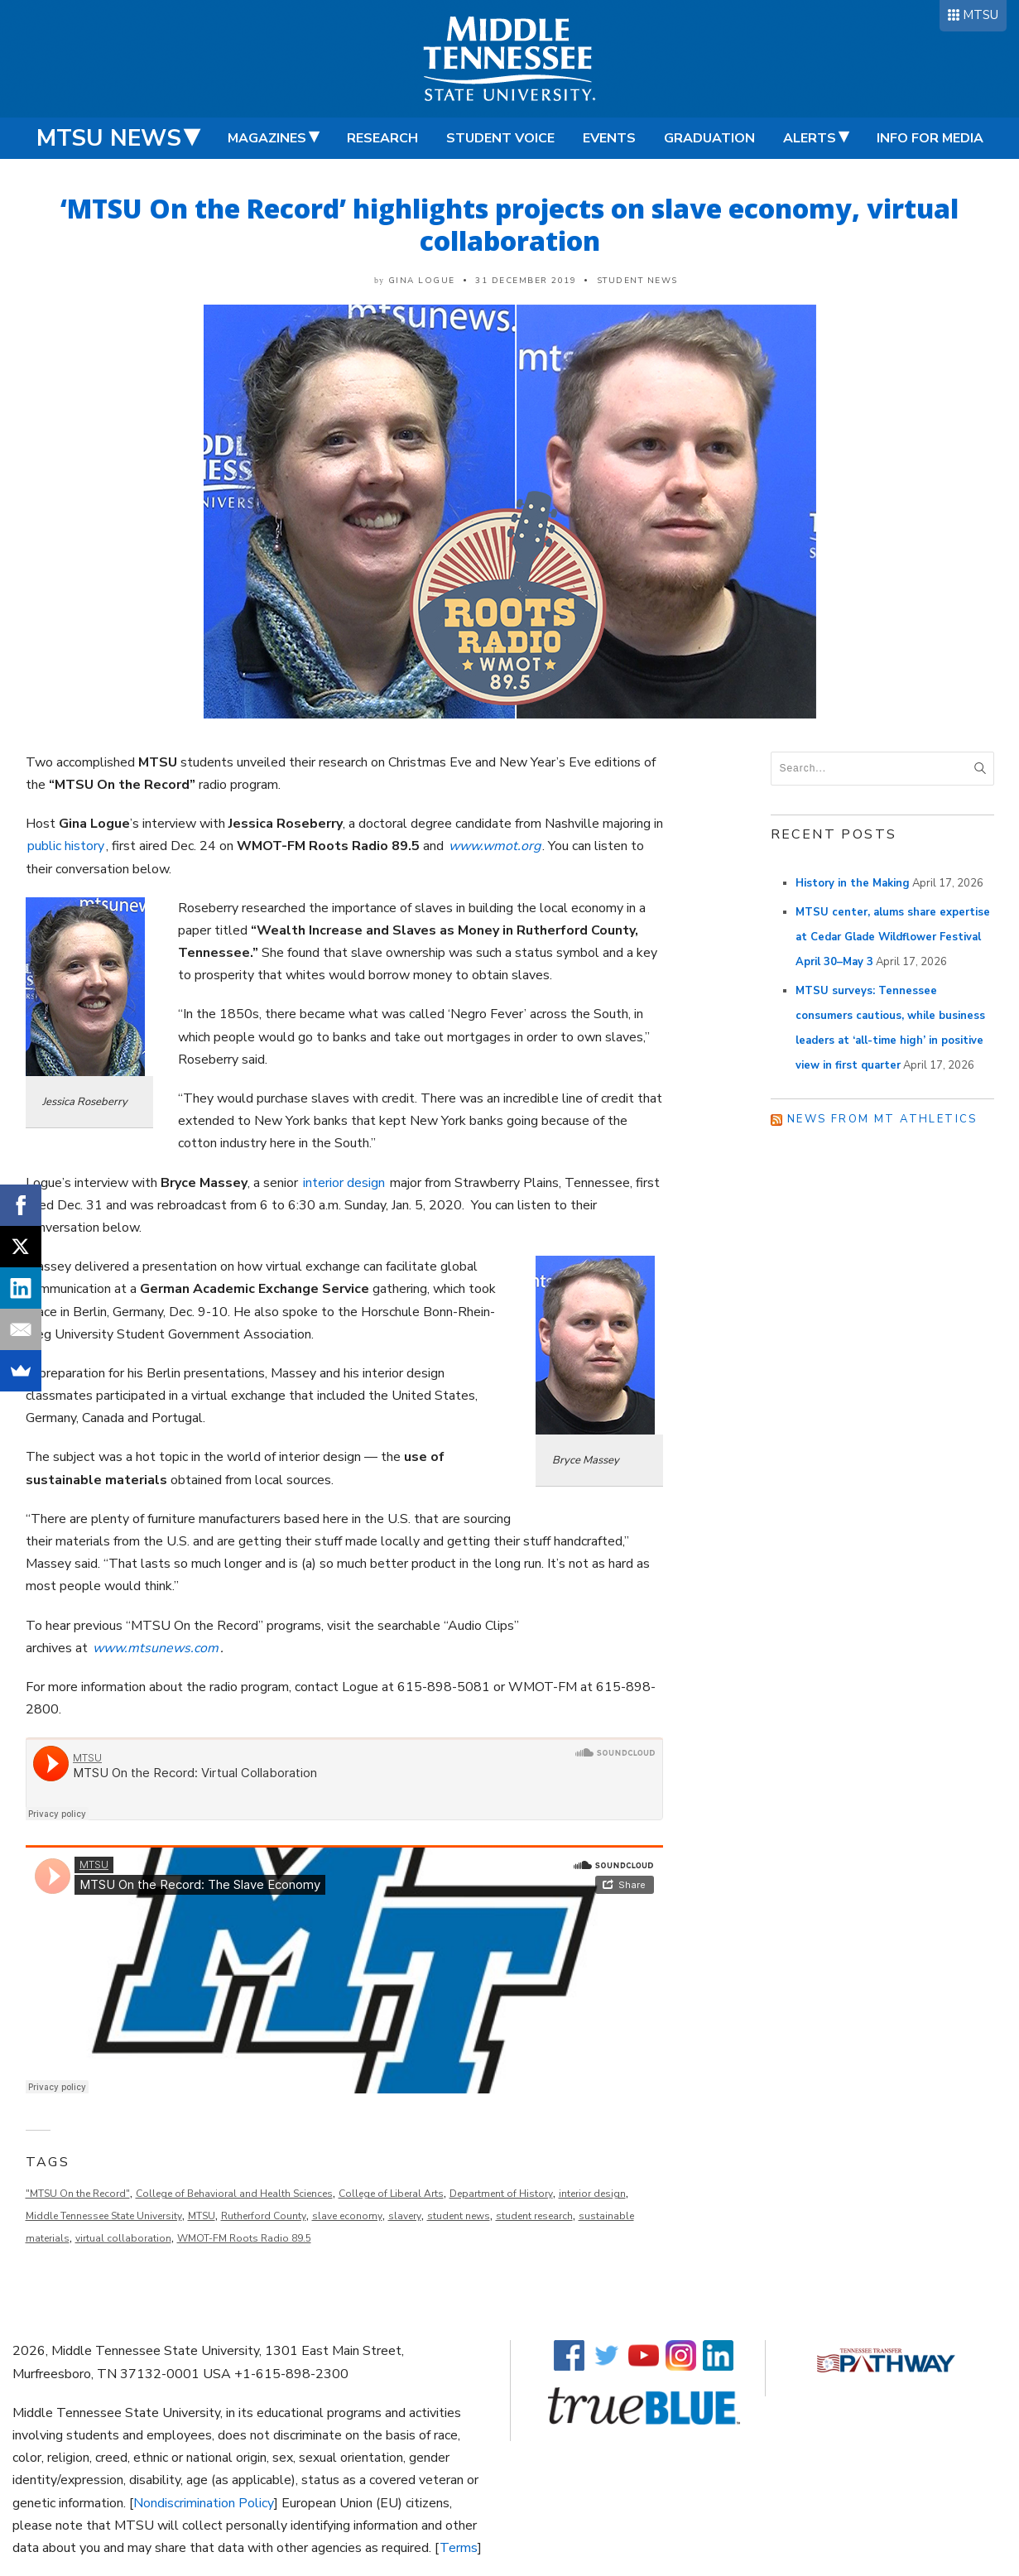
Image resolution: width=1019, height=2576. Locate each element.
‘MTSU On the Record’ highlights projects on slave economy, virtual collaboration (509, 224)
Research (382, 138)
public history (65, 846)
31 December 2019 (525, 280)
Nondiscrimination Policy (203, 2503)
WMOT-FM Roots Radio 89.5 (244, 2238)
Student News (637, 280)
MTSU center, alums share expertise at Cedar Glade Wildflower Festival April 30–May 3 (892, 937)
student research (534, 2216)
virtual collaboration (123, 2238)
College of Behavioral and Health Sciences (234, 2193)
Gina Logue (421, 280)
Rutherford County (263, 2216)
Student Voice (500, 138)
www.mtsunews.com (156, 1648)
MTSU (980, 15)
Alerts (809, 138)
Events (609, 138)
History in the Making (852, 883)
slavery (404, 2216)
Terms (459, 2548)
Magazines (267, 138)
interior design (344, 1183)
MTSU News (108, 138)
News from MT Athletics (882, 1119)
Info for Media (930, 138)
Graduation (709, 138)
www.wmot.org (495, 846)
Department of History (501, 2193)
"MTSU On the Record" (78, 2193)
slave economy (347, 2216)
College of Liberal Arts (391, 2193)
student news (458, 2216)
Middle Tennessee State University (104, 2216)
